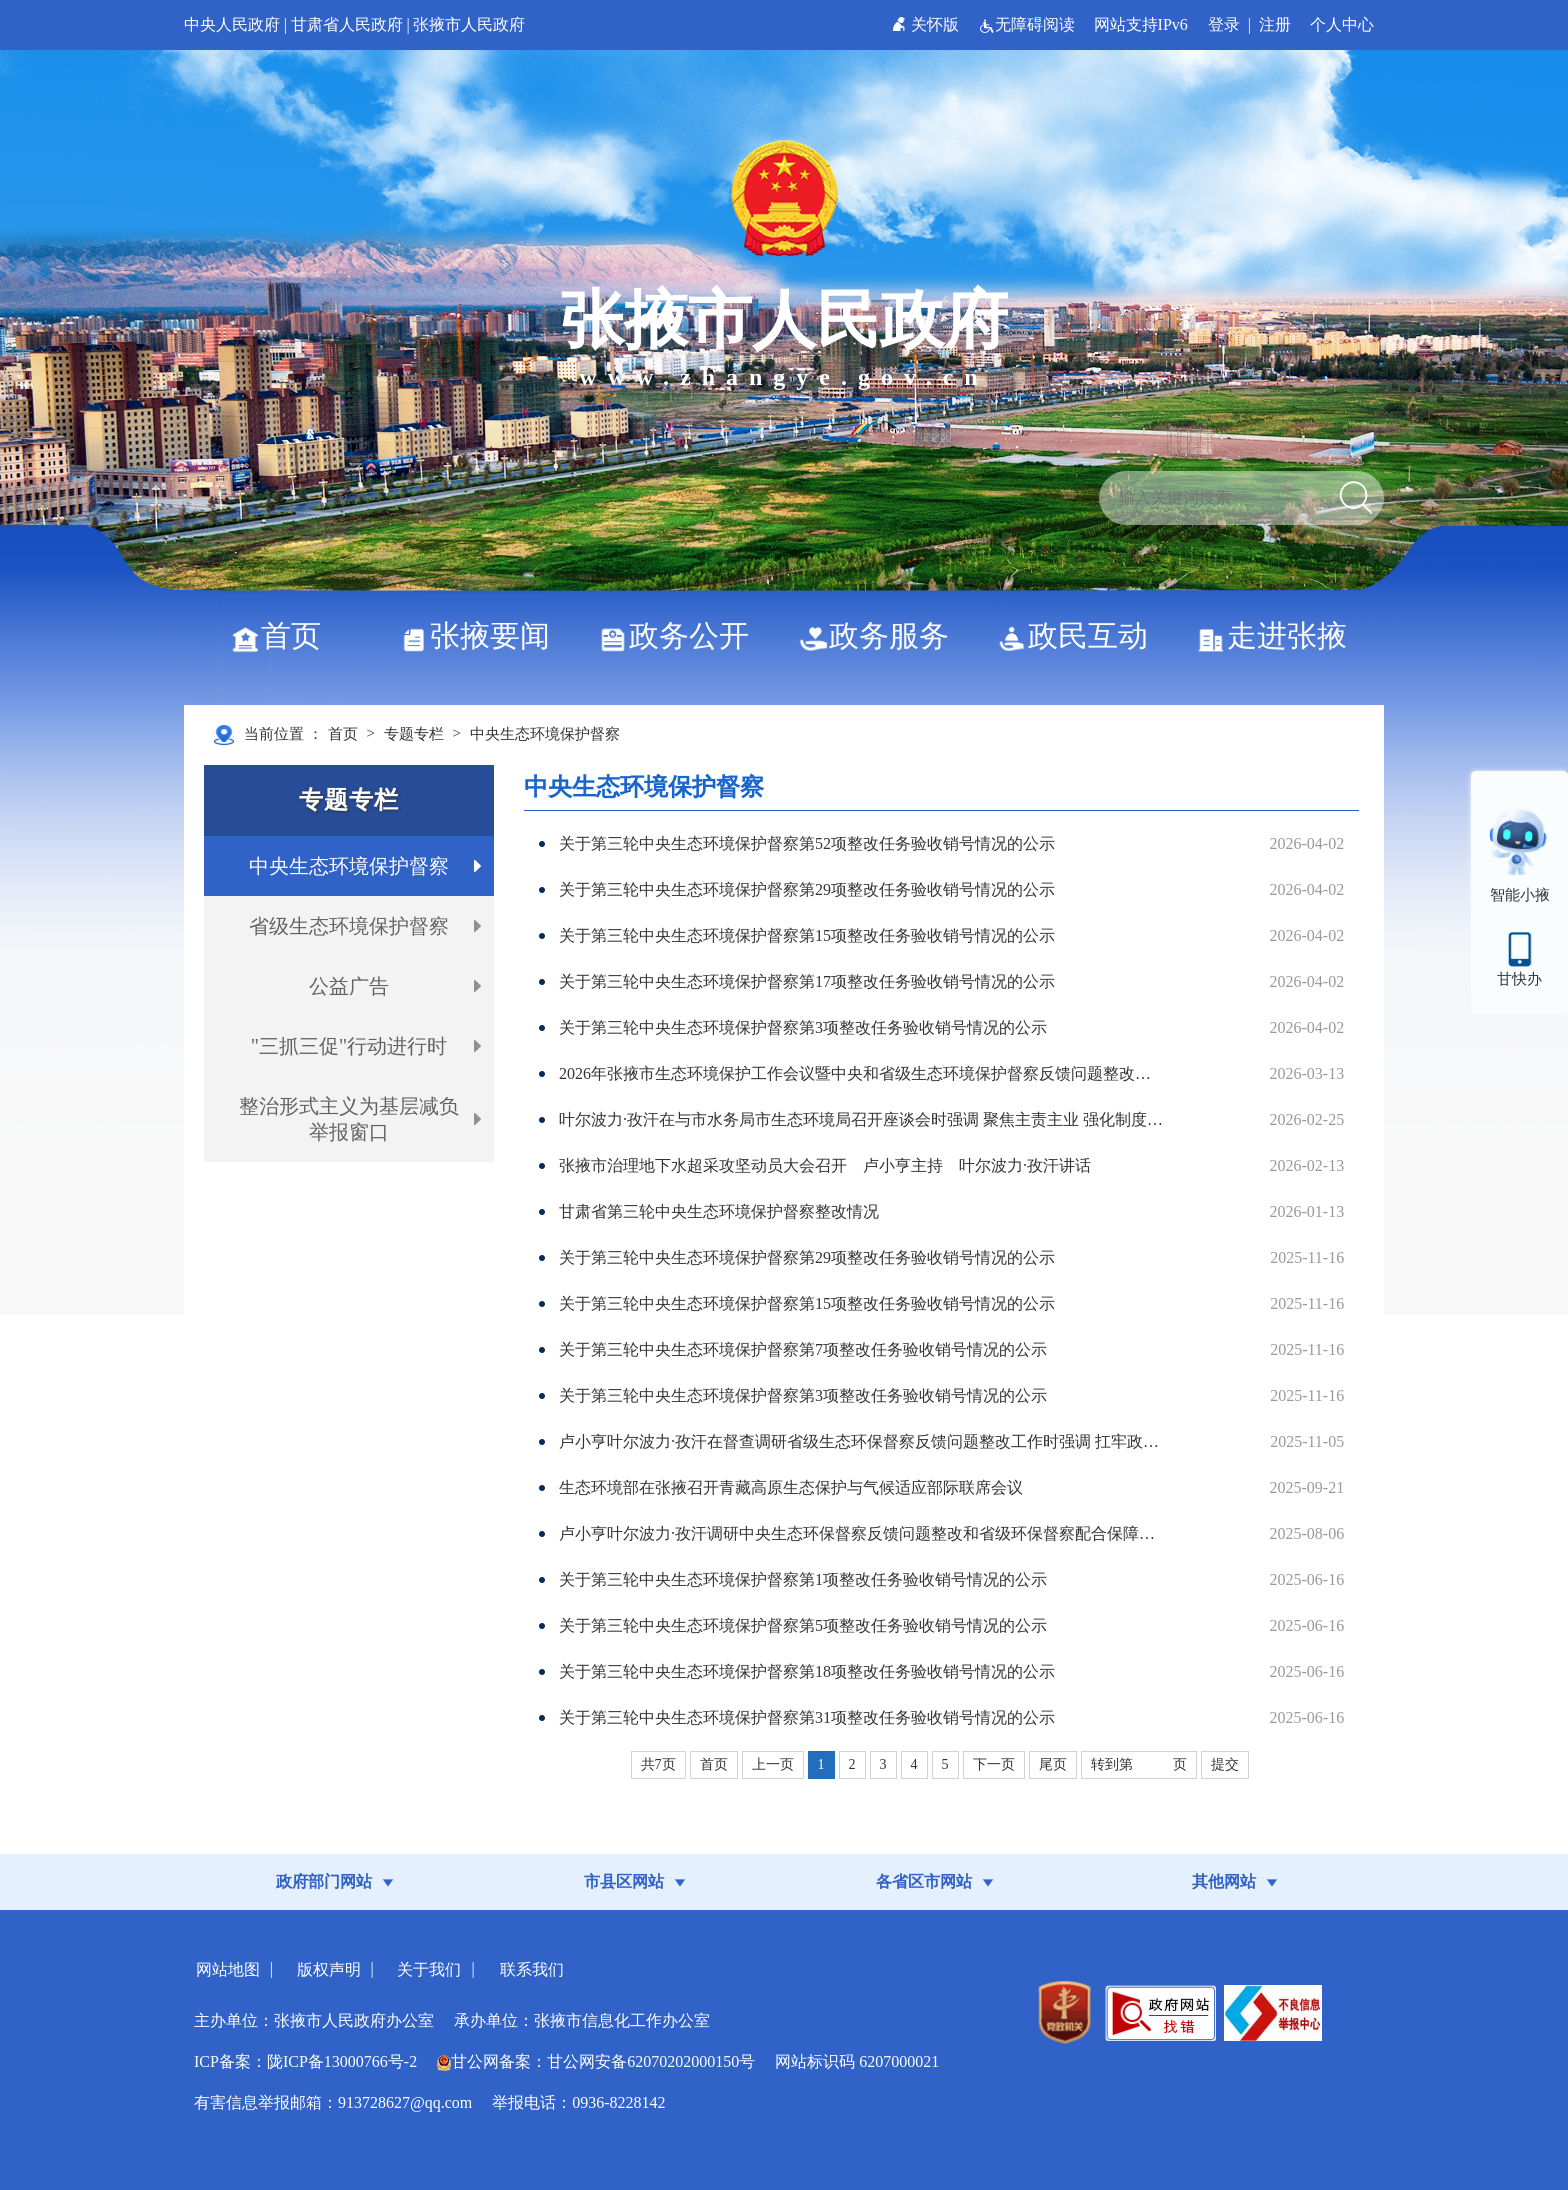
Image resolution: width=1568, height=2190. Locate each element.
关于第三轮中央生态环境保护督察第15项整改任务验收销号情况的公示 (807, 935)
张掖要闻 (482, 635)
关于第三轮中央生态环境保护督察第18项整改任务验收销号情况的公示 (807, 1671)
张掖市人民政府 (469, 24)
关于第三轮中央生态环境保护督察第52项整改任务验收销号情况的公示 (807, 843)
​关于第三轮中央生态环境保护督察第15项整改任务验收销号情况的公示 (807, 1303)
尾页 (1053, 1764)
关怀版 (927, 24)
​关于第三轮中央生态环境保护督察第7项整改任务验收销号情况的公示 (803, 1349)
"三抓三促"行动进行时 (349, 1046)
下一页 (994, 1764)
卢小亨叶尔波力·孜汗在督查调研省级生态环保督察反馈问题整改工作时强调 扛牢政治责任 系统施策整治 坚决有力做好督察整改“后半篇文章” (861, 1441)
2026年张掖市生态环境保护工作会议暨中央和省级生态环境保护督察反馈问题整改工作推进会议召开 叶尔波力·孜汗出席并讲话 (861, 1073)
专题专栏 (414, 734)
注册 (1275, 24)
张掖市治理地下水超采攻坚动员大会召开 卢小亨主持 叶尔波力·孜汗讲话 (825, 1165)
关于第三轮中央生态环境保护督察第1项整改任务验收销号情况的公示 (803, 1579)
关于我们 (429, 1969)
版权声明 (329, 1969)
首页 (283, 635)
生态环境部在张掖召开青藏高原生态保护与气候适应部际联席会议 (791, 1487)
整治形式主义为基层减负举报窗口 (349, 1119)
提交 (1225, 1764)
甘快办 (1519, 979)
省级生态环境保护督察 (349, 926)
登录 (1224, 24)
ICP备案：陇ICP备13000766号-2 (305, 2061)
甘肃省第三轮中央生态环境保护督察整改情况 (719, 1211)
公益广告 (349, 986)
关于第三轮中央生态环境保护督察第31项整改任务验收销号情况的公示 (807, 1717)
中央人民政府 (232, 24)
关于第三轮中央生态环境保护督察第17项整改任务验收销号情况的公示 (807, 981)
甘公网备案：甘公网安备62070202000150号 (596, 2061)
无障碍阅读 (1028, 24)
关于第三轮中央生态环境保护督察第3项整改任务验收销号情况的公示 (803, 1027)
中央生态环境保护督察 (545, 734)
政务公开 (681, 635)
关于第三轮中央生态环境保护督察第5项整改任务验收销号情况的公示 (803, 1625)
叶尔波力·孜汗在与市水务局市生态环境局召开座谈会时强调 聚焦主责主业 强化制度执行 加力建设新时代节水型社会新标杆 (861, 1119)
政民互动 (1080, 635)
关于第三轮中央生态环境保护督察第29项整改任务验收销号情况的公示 (807, 889)
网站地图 (228, 1969)
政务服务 (881, 635)
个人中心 (1342, 24)
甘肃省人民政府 (347, 24)
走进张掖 (1279, 635)
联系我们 (532, 1969)
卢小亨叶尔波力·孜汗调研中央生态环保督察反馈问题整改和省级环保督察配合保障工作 (861, 1533)
